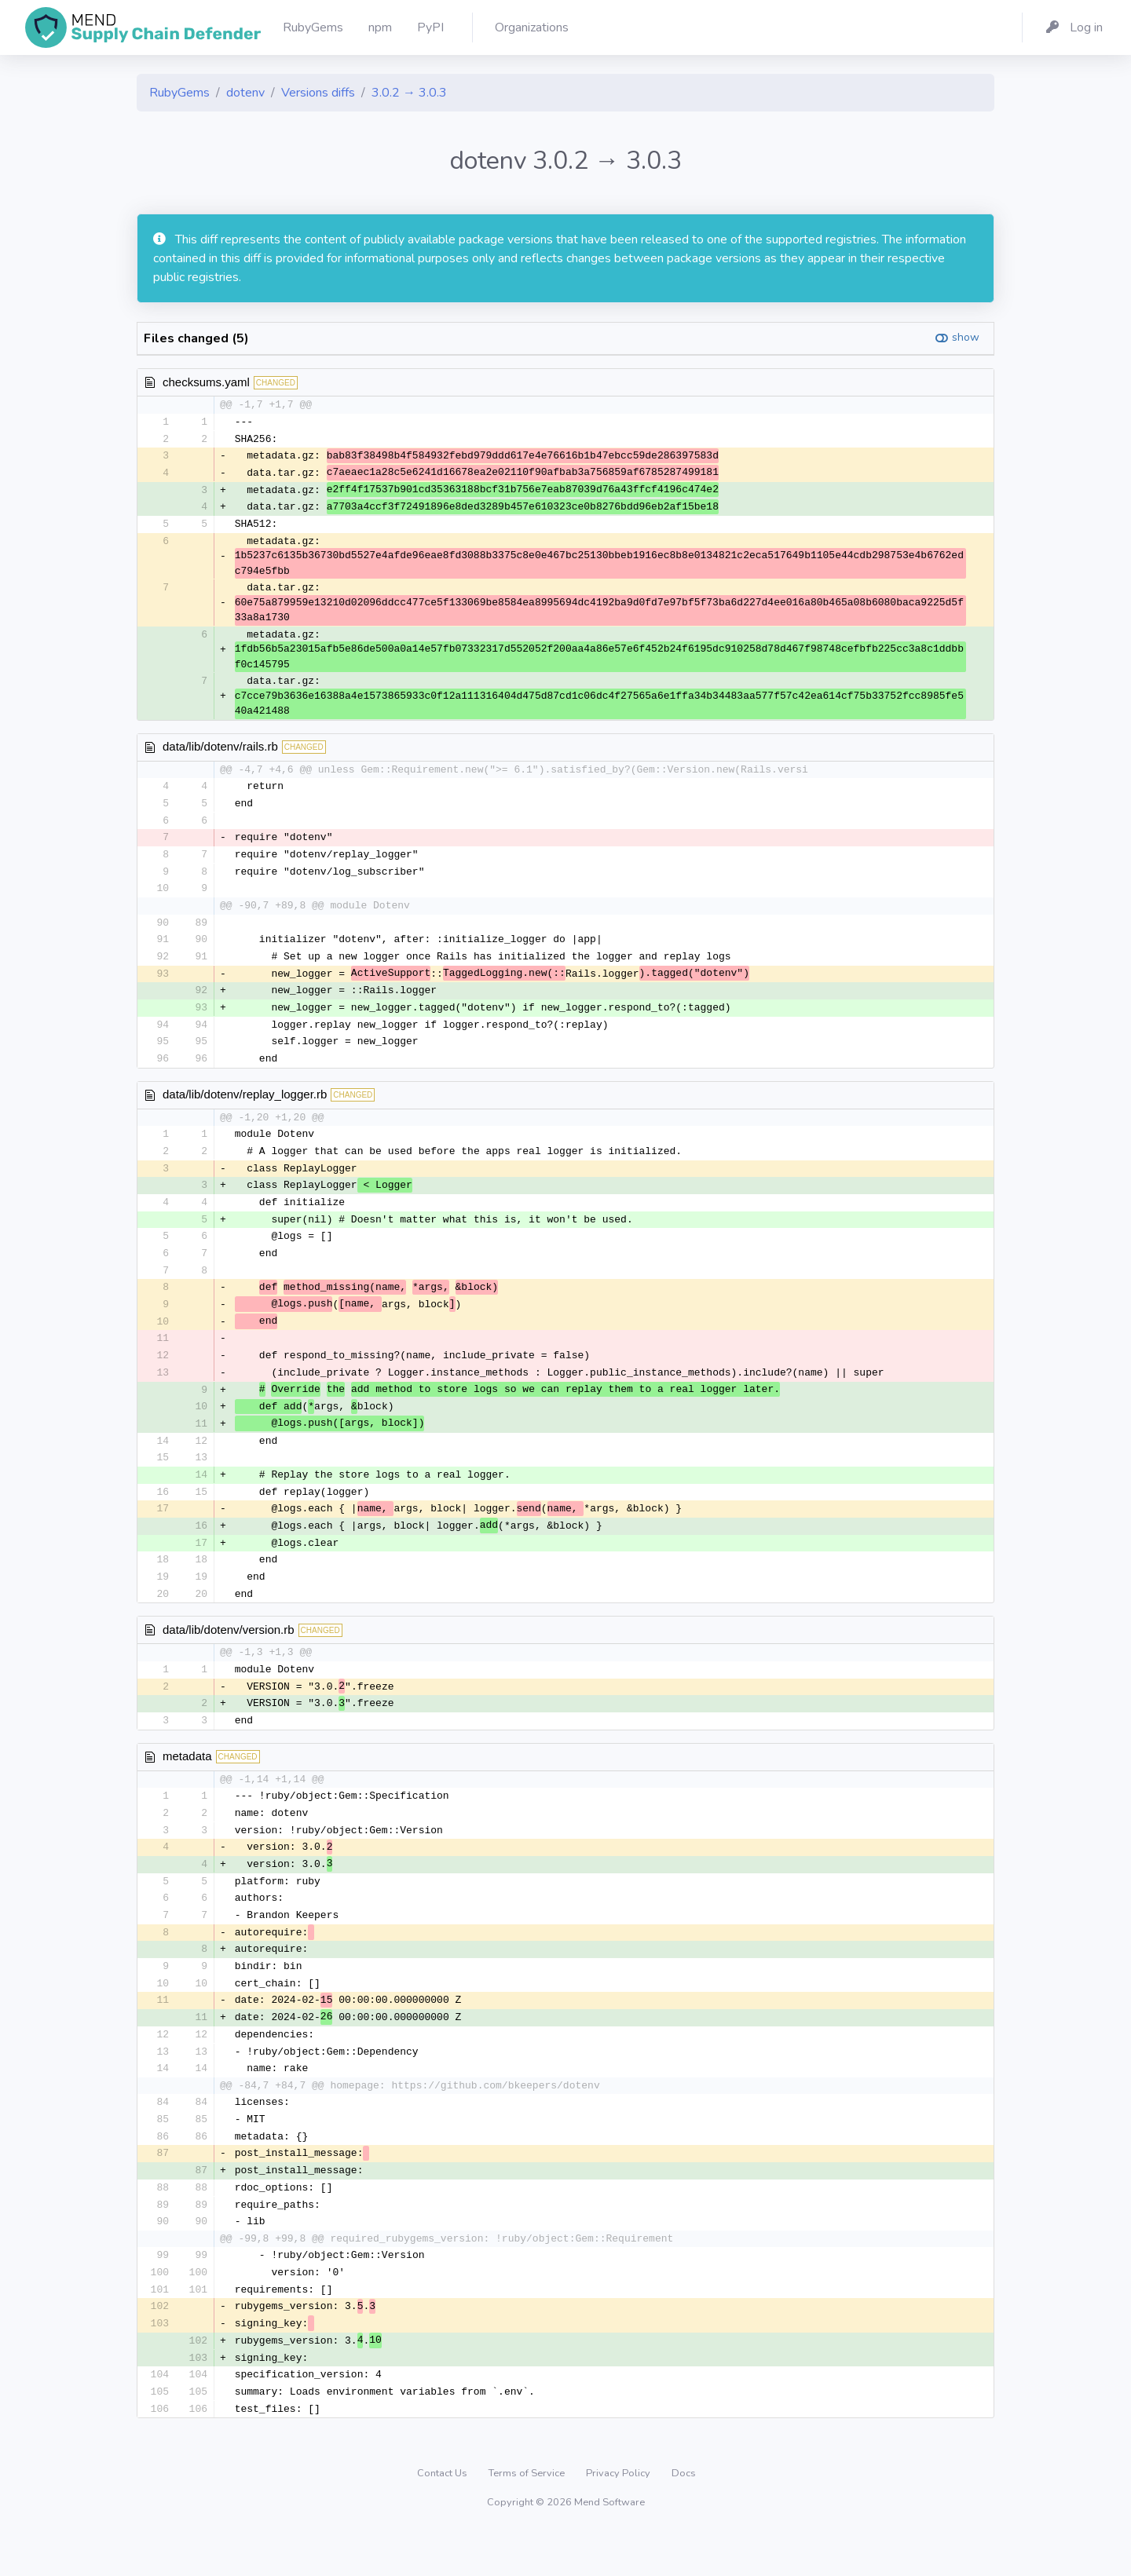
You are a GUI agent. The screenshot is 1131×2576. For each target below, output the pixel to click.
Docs (684, 2516)
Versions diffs (318, 92)
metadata (187, 1782)
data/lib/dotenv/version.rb (229, 1654)
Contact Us (443, 2516)
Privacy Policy (619, 2516)
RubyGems (179, 92)
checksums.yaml (206, 382)
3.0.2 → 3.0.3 (409, 92)
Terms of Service (528, 2516)
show (965, 337)
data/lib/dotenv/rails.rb (220, 750)
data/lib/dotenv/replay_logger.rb (245, 1105)
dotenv (245, 92)
